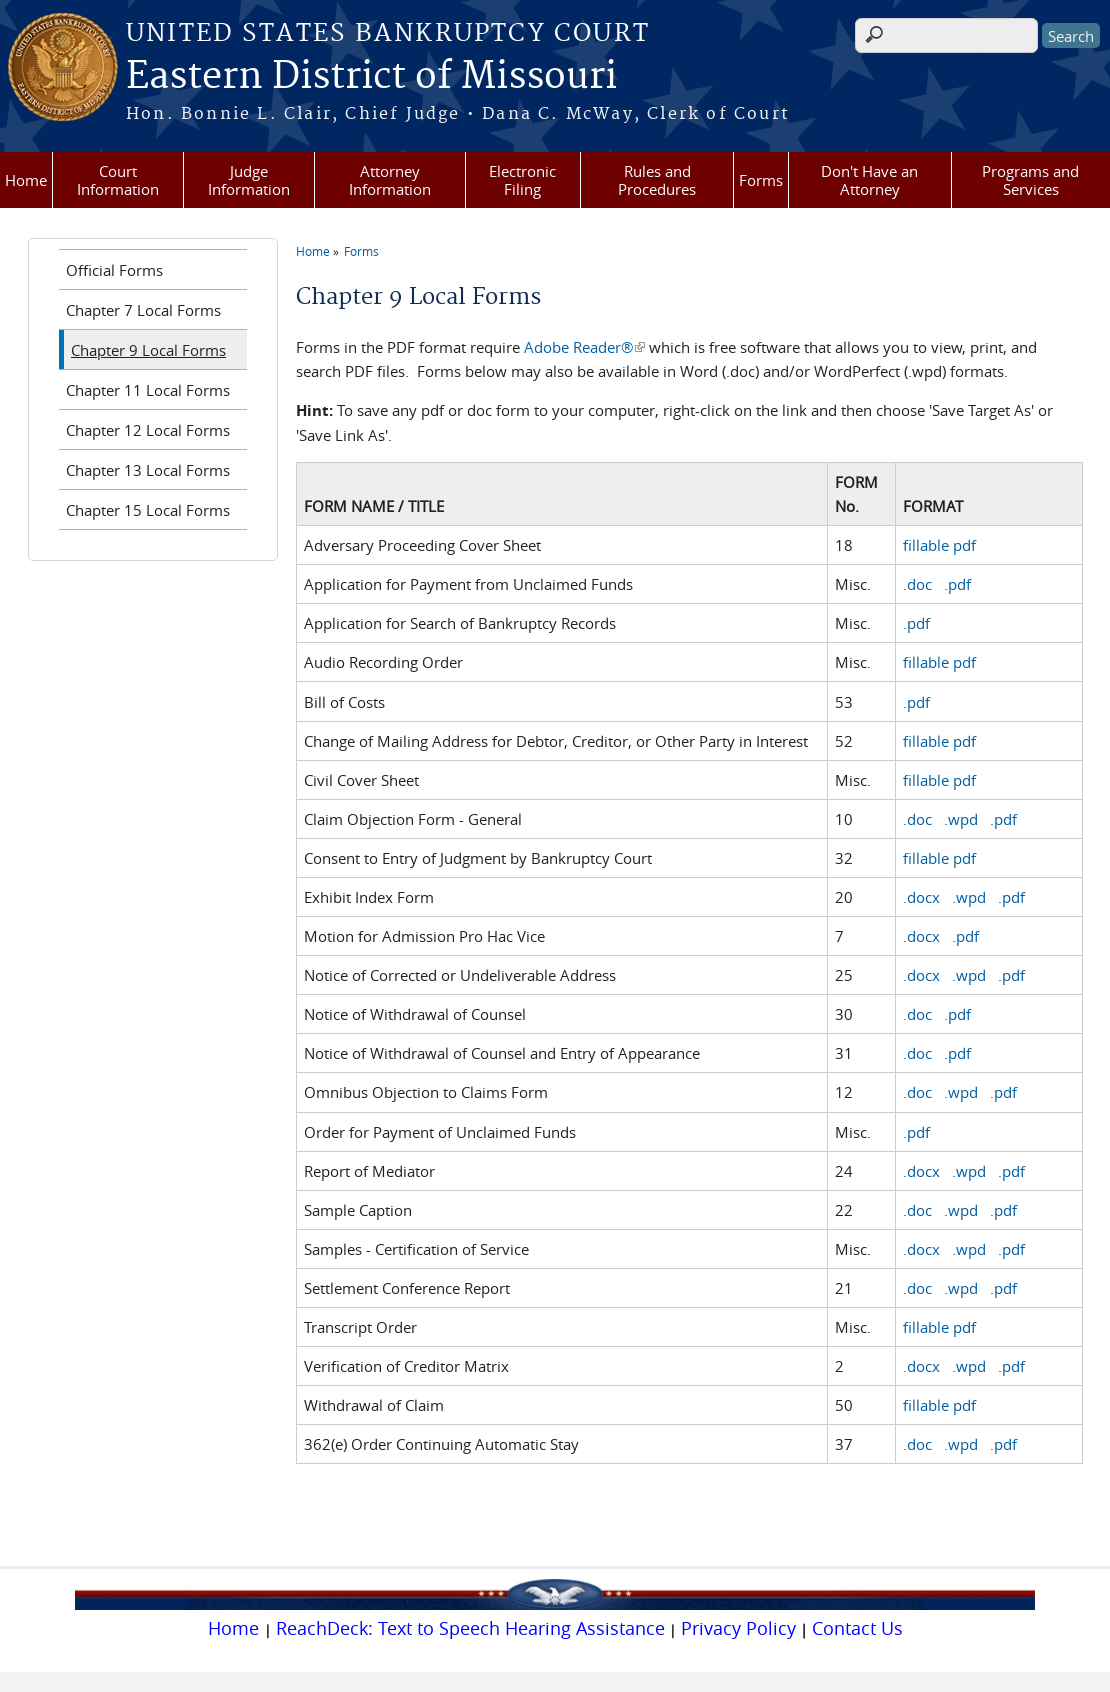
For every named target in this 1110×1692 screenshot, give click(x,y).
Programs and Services (1030, 180)
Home (26, 180)
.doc (917, 584)
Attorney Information (390, 180)
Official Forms (114, 270)
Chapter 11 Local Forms (148, 390)
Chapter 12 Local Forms (148, 430)
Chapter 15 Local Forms (148, 510)
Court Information (118, 180)
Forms (761, 180)
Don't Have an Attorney (869, 180)
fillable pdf (939, 545)
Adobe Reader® (584, 347)
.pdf (957, 584)
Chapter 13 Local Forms (148, 470)
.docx (921, 897)
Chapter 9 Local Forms (148, 350)
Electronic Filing (522, 180)
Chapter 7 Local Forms (143, 310)
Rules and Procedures (657, 180)
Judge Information (249, 180)
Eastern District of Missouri (371, 77)
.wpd (961, 819)
